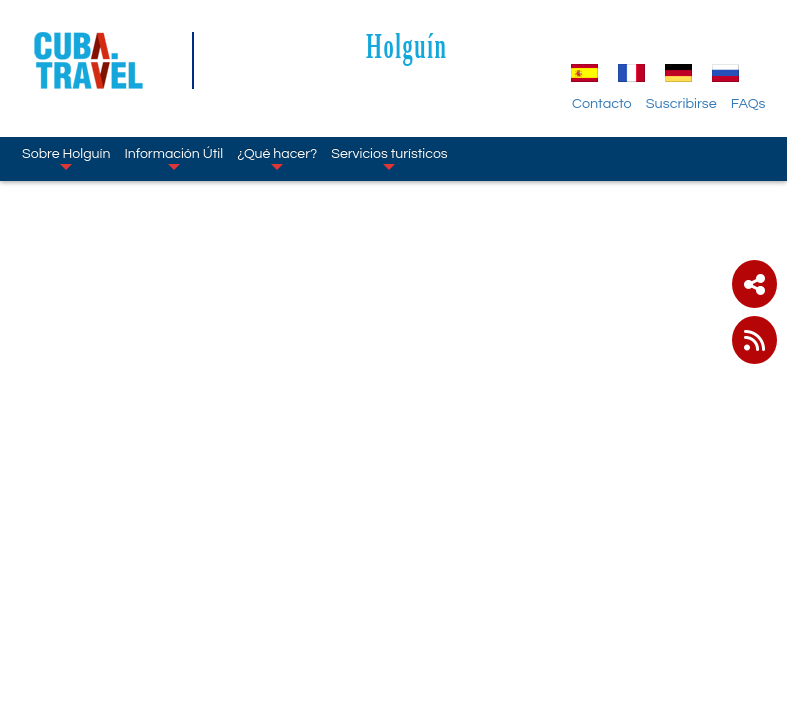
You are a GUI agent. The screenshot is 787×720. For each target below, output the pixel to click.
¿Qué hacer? (277, 158)
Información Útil (173, 158)
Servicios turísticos (389, 158)
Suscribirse (681, 103)
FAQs (748, 103)
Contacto (602, 103)
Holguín (406, 45)
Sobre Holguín (66, 158)
